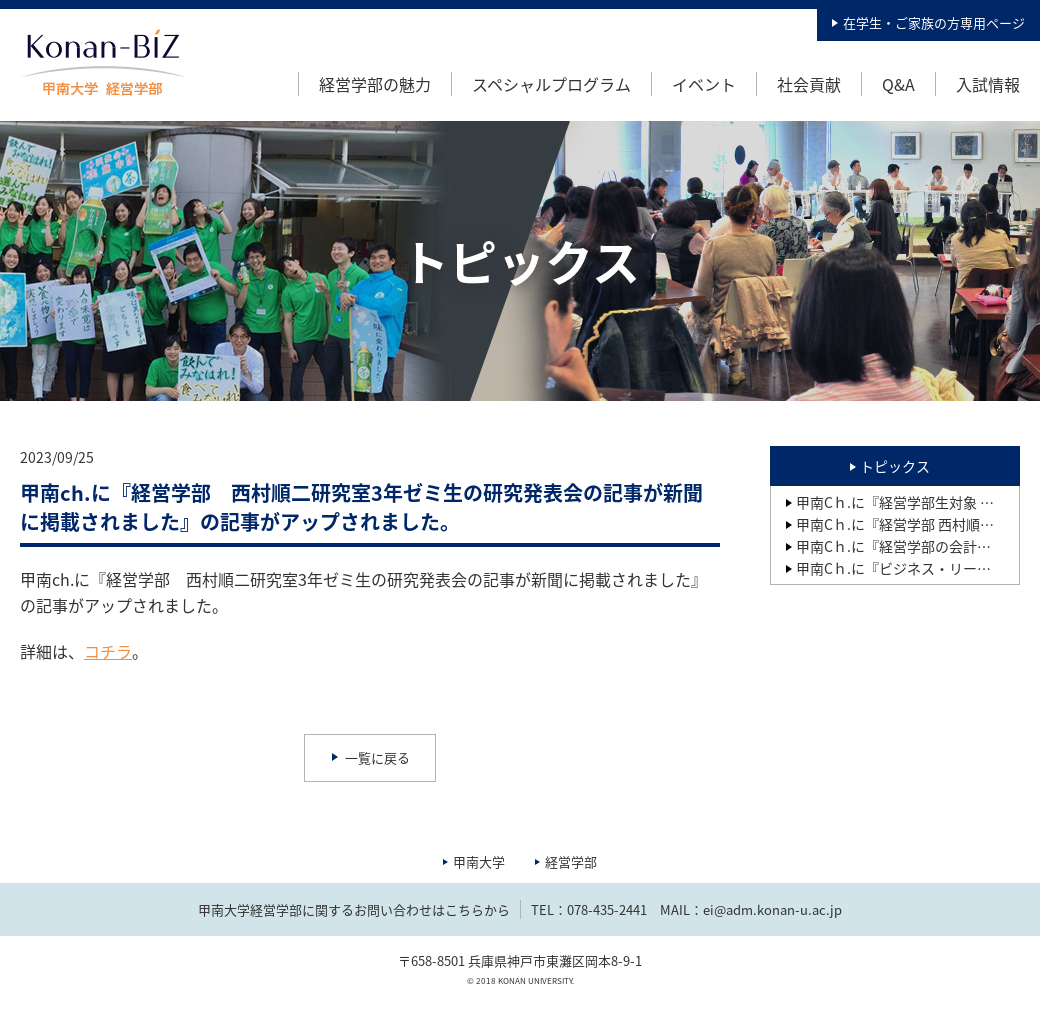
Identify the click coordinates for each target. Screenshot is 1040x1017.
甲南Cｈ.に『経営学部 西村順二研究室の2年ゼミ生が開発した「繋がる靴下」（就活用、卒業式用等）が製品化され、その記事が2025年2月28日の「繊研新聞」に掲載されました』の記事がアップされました (907, 524)
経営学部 (571, 861)
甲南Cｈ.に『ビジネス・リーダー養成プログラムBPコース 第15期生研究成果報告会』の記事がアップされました (907, 568)
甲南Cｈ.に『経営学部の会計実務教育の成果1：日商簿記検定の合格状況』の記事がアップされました (907, 546)
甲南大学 (479, 861)
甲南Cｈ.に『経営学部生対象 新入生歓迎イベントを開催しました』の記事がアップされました (907, 502)
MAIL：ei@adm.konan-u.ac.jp (751, 909)
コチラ (108, 651)
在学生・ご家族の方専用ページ (934, 22)
